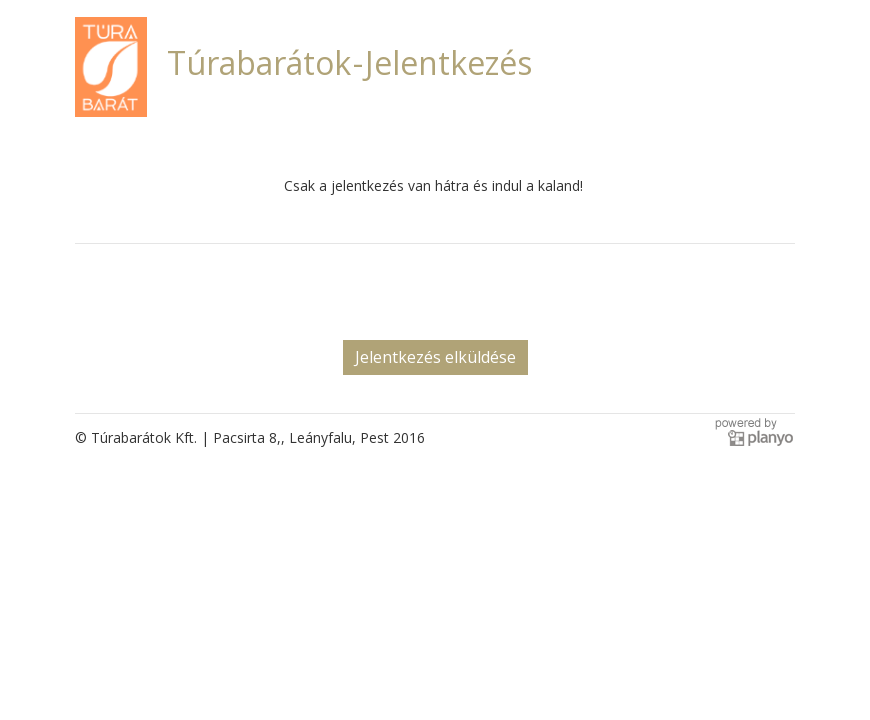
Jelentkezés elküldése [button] (435, 357)
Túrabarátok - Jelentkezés (349, 63)
